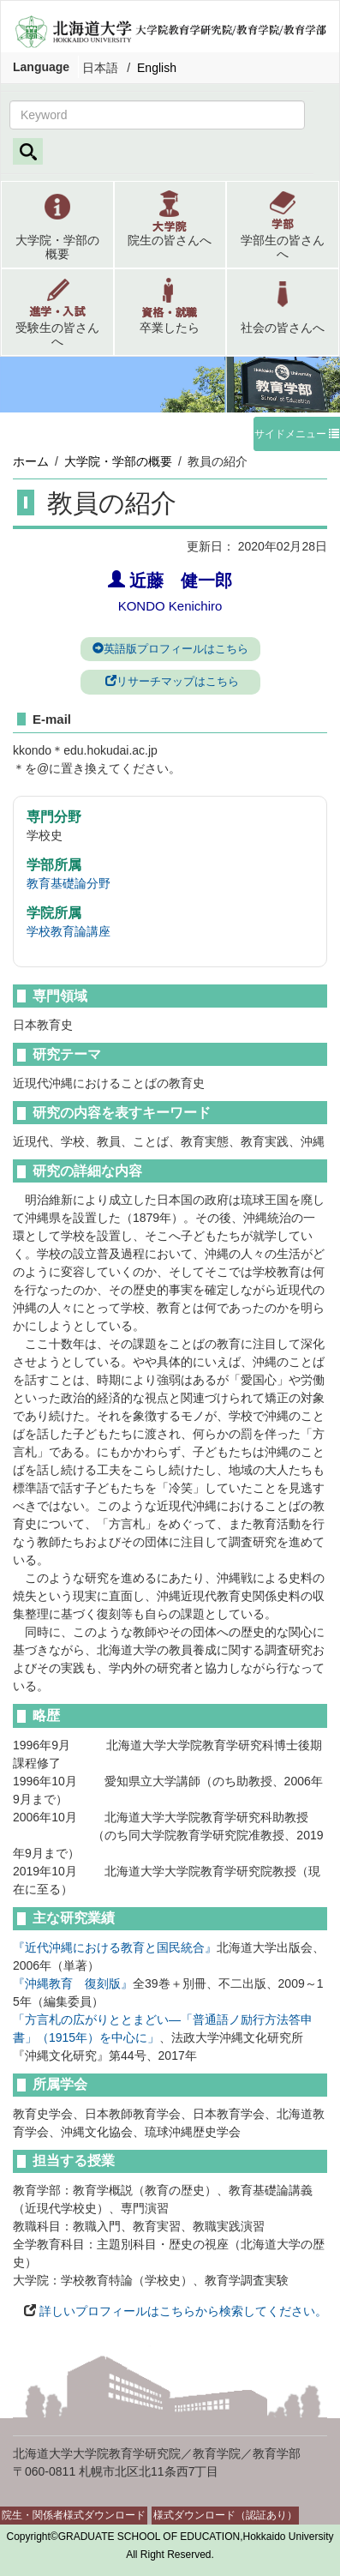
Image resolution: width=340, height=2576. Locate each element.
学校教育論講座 (68, 931)
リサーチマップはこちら (170, 681)
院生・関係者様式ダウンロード (74, 2515)
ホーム (31, 461)
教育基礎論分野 (68, 883)
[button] (57, 225)
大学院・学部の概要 (118, 461)
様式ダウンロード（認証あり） (225, 2515)
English (156, 68)
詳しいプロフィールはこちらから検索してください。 (181, 2311)
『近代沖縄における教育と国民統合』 (115, 1947)
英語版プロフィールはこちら (170, 648)
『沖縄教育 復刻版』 (73, 1983)
